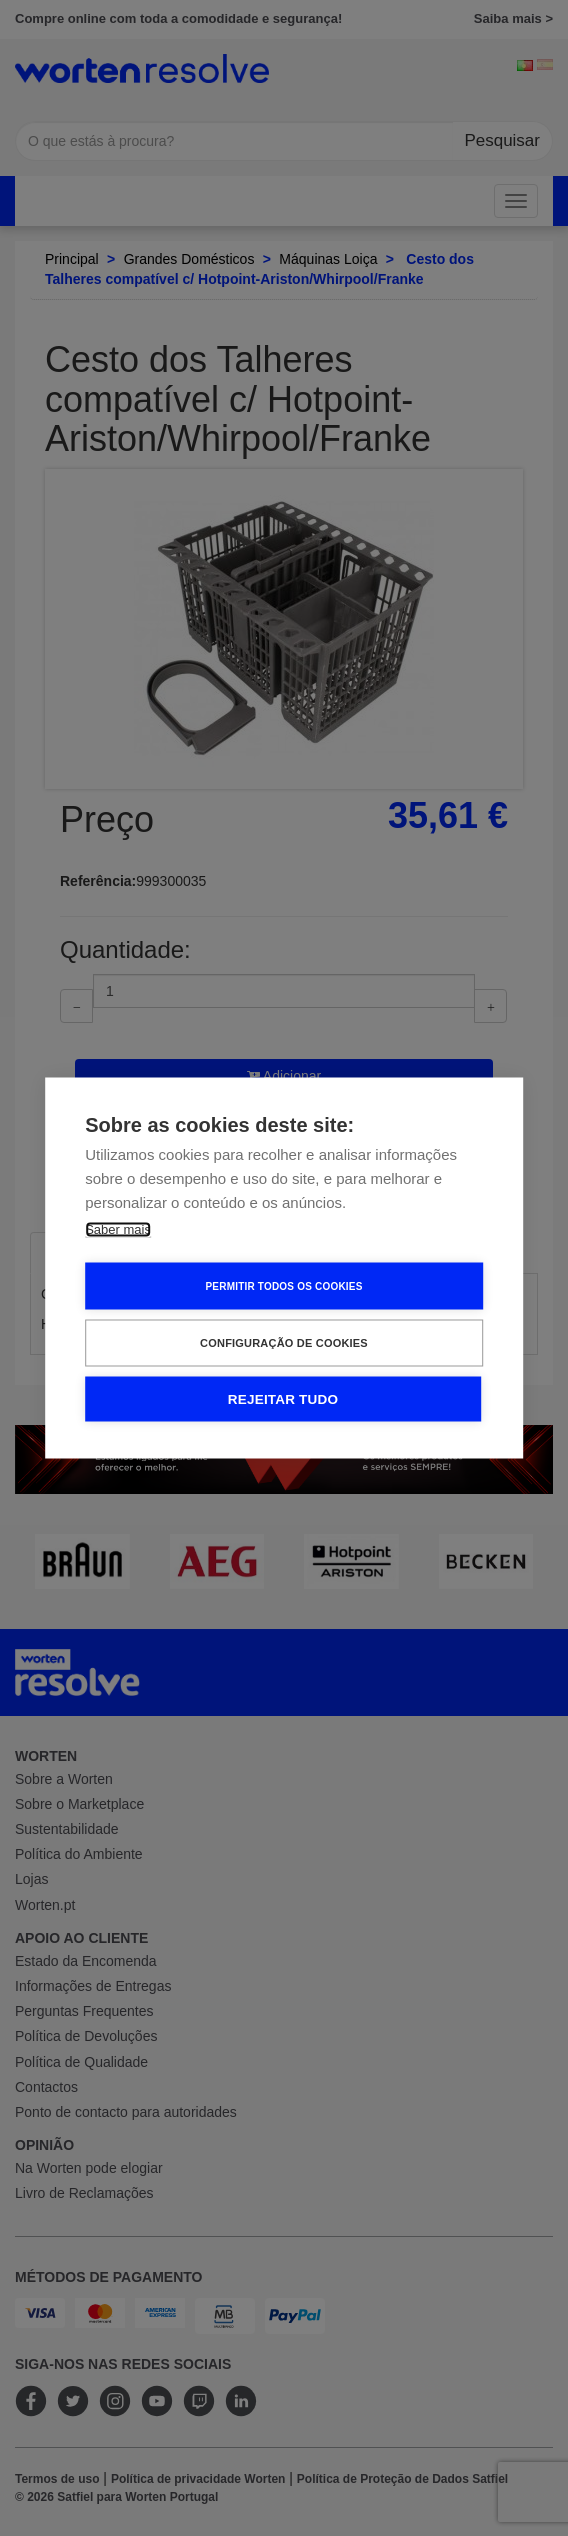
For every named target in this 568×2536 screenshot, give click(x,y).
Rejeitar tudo (283, 1399)
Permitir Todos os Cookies (283, 1285)
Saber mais (118, 1229)
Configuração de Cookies (284, 1343)
